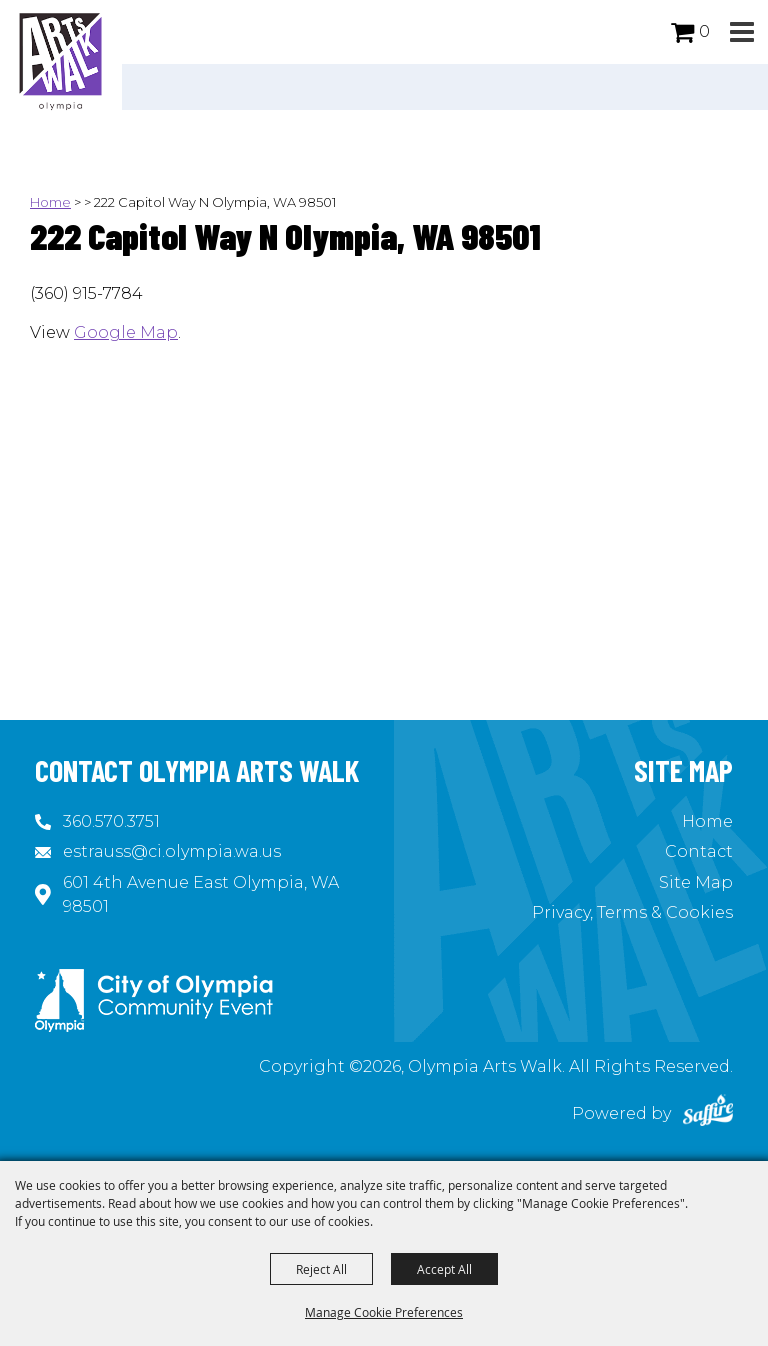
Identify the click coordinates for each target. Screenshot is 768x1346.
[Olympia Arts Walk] (61, 60)
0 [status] (704, 31)
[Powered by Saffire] (708, 1113)
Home (50, 202)
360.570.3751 (111, 821)
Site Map (696, 882)
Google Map (126, 332)
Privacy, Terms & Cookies (632, 912)
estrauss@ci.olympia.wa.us (172, 851)
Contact (699, 851)
